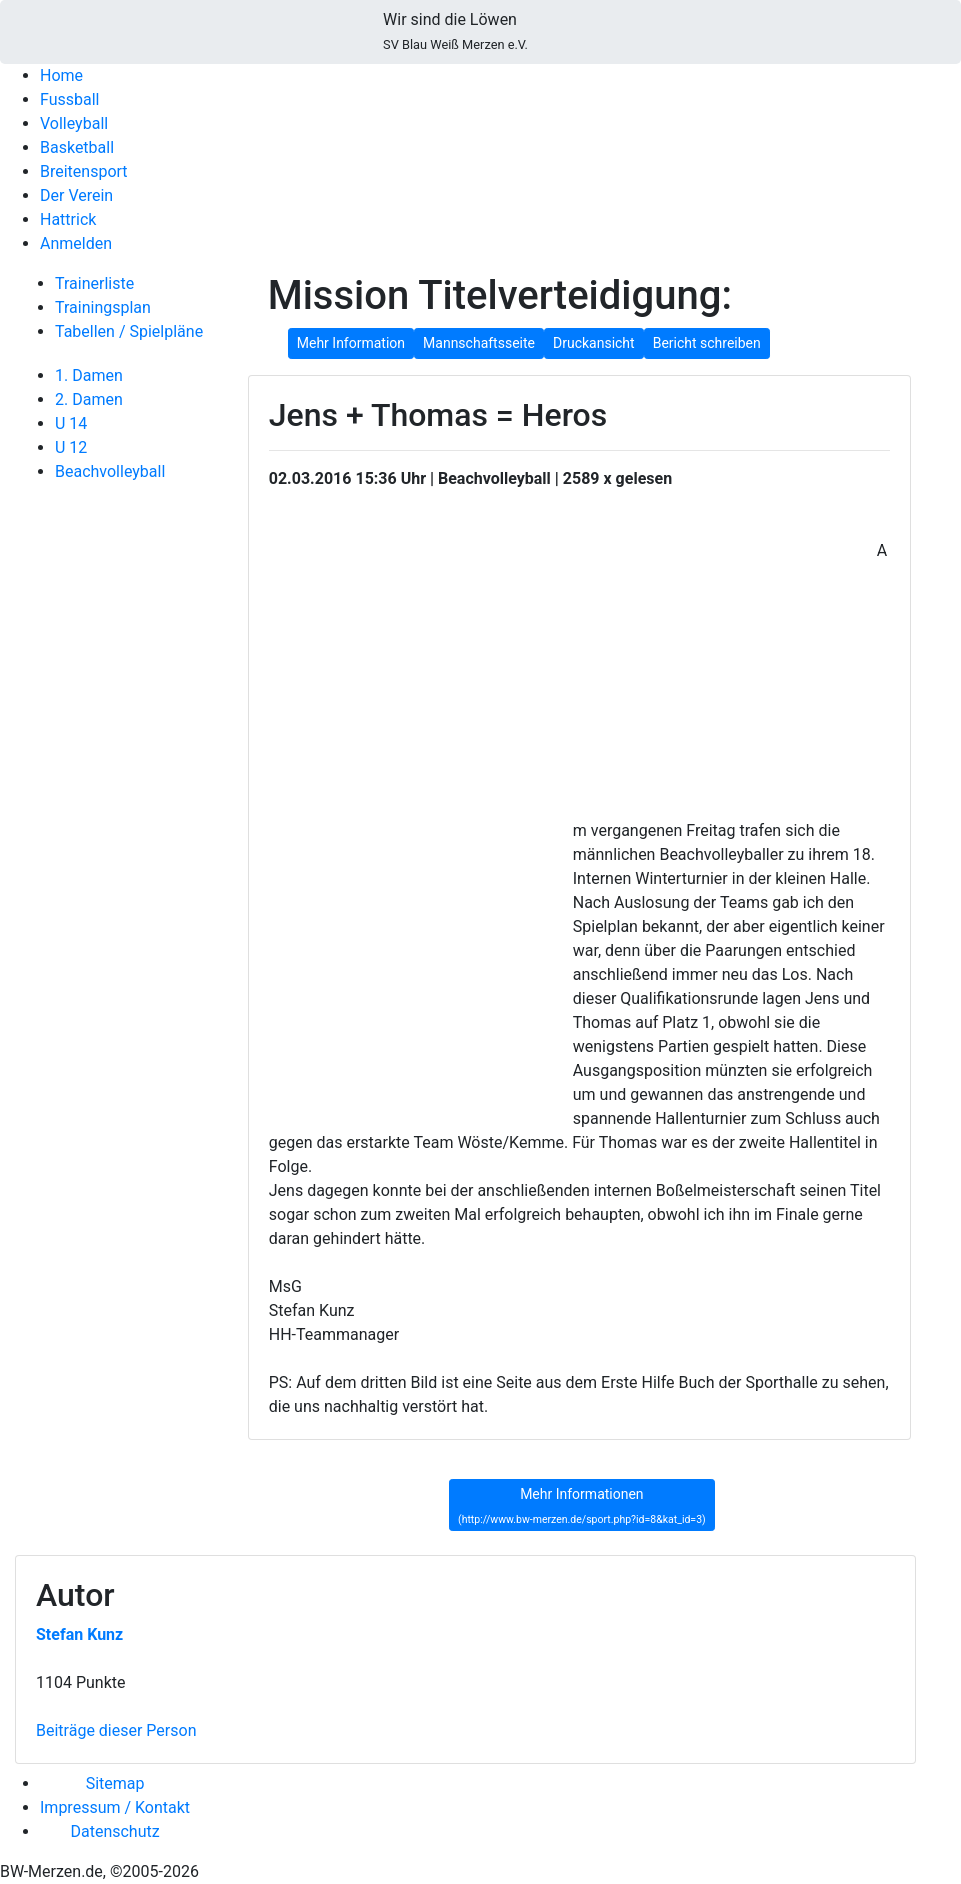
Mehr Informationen (582, 1506)
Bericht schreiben (707, 343)
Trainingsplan (103, 307)
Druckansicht (594, 343)
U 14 (71, 423)
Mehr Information (351, 343)
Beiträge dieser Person (116, 1730)
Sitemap (115, 1783)
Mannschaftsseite (479, 343)
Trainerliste (94, 283)
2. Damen (89, 399)
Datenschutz (114, 1831)
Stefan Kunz (79, 1634)
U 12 (71, 447)
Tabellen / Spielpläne (129, 331)
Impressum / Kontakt (115, 1807)
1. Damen (89, 375)
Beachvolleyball (110, 471)
